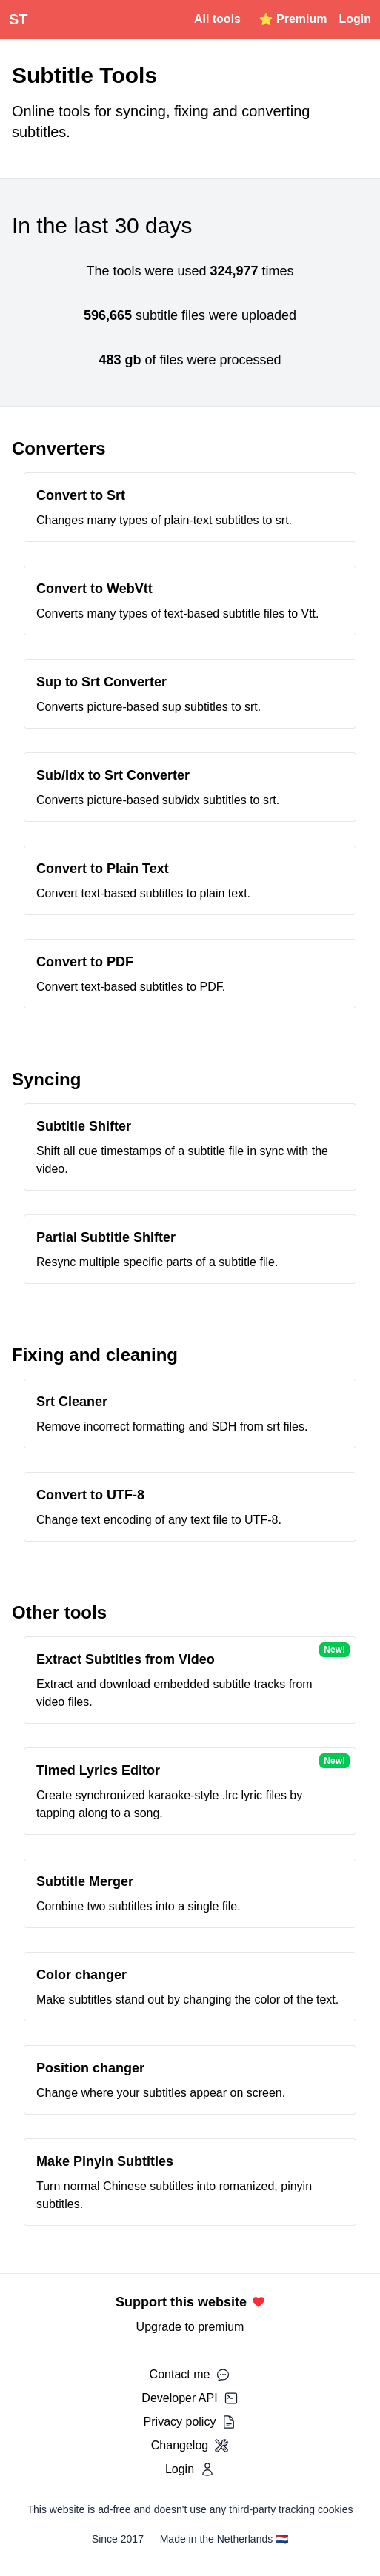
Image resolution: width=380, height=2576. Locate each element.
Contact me (190, 2374)
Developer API (189, 2398)
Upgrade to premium (190, 2327)
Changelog (190, 2445)
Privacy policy (190, 2422)
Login (355, 19)
